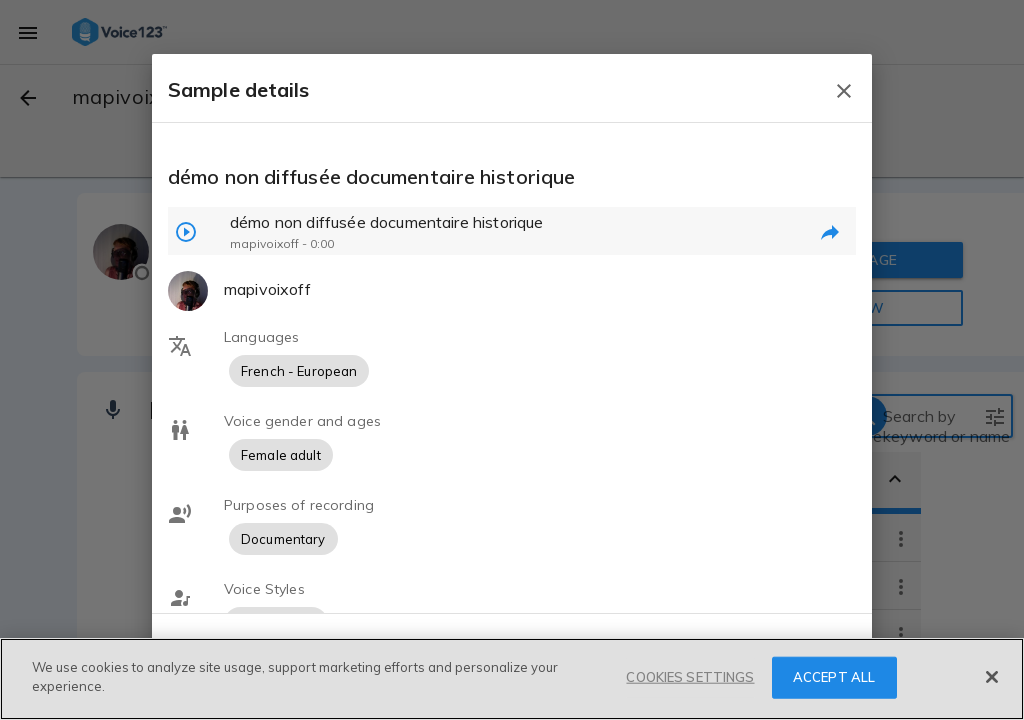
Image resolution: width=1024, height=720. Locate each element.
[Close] (992, 677)
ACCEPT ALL (834, 677)
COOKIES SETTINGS (690, 677)
